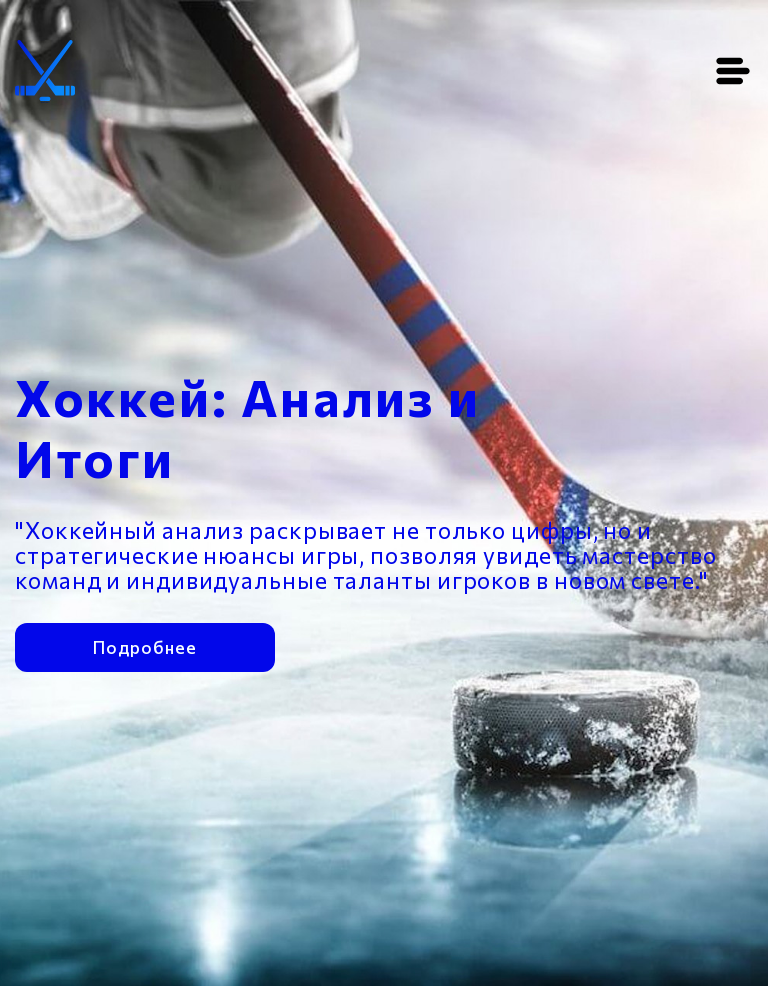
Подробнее (144, 645)
